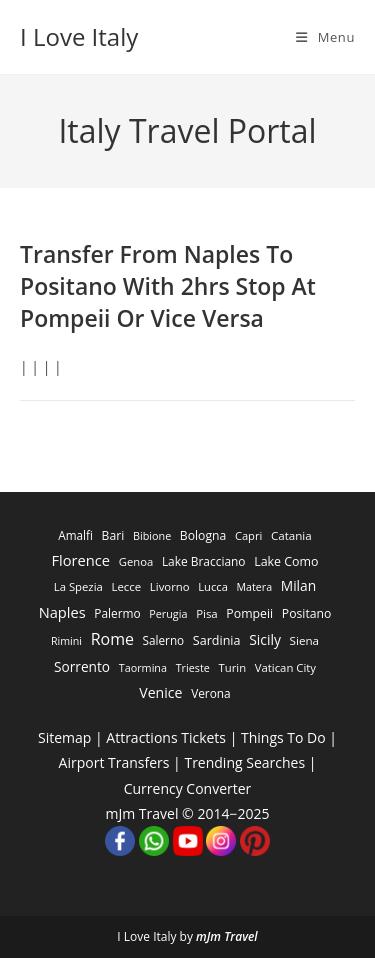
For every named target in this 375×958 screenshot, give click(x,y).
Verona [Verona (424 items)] (211, 693)
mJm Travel (227, 936)
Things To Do (283, 737)
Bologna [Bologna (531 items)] (203, 535)
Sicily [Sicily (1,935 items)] (265, 639)
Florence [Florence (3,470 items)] (80, 560)
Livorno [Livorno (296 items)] (170, 586)
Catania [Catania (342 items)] (291, 535)
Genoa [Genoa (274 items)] (136, 561)
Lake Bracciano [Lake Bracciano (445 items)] (204, 561)
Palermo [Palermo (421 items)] (117, 613)
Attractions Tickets (166, 737)
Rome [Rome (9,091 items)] (112, 639)
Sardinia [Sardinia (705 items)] (217, 640)
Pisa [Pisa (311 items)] (207, 613)
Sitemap (64, 737)
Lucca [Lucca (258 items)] (213, 586)
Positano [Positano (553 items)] (307, 613)
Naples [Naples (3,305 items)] (62, 612)
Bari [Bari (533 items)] (113, 535)
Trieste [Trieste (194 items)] (193, 667)
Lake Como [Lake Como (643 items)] (286, 561)
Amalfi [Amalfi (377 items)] (75, 535)
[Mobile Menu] (325, 37)
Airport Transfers (114, 762)
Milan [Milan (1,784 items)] (298, 585)
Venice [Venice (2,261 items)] (160, 692)
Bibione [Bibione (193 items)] (152, 535)
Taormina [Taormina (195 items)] (143, 667)
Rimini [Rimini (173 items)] (66, 641)
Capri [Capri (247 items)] (248, 535)
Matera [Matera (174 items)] (255, 587)
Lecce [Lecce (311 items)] (126, 586)
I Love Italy (79, 36)
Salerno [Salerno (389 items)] (164, 640)
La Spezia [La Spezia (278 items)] (78, 586)
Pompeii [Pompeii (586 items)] (249, 613)
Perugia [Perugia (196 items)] (168, 613)
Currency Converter (188, 788)
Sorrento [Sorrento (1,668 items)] (82, 666)
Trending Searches (244, 762)
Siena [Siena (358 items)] (304, 640)
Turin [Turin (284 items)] (233, 667)
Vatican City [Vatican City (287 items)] (285, 667)
